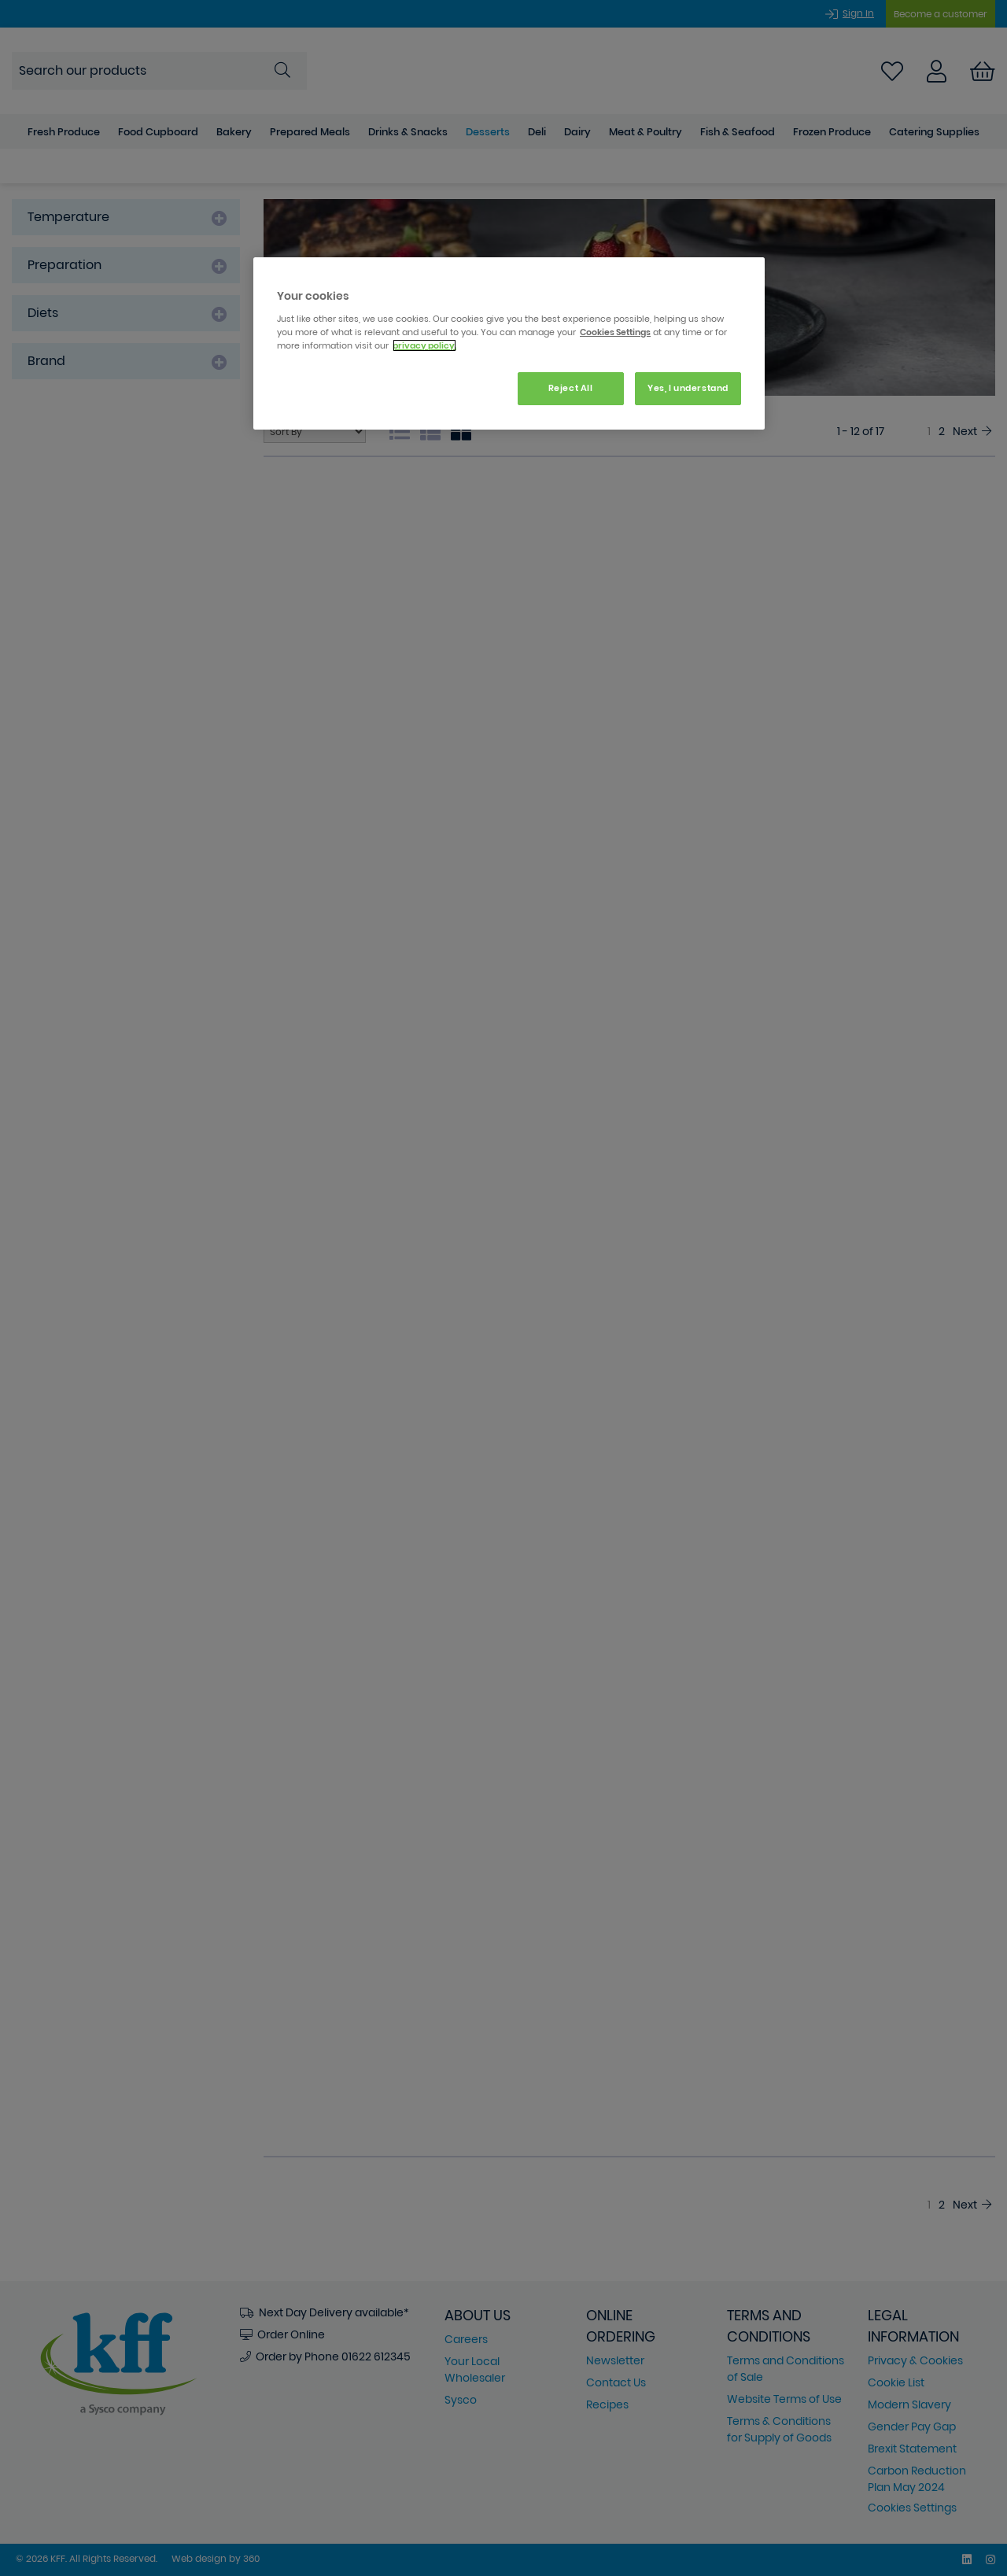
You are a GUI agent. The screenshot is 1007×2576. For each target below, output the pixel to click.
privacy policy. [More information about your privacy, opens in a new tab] (424, 345)
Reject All (570, 388)
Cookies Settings (615, 332)
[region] (509, 343)
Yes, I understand (688, 388)
